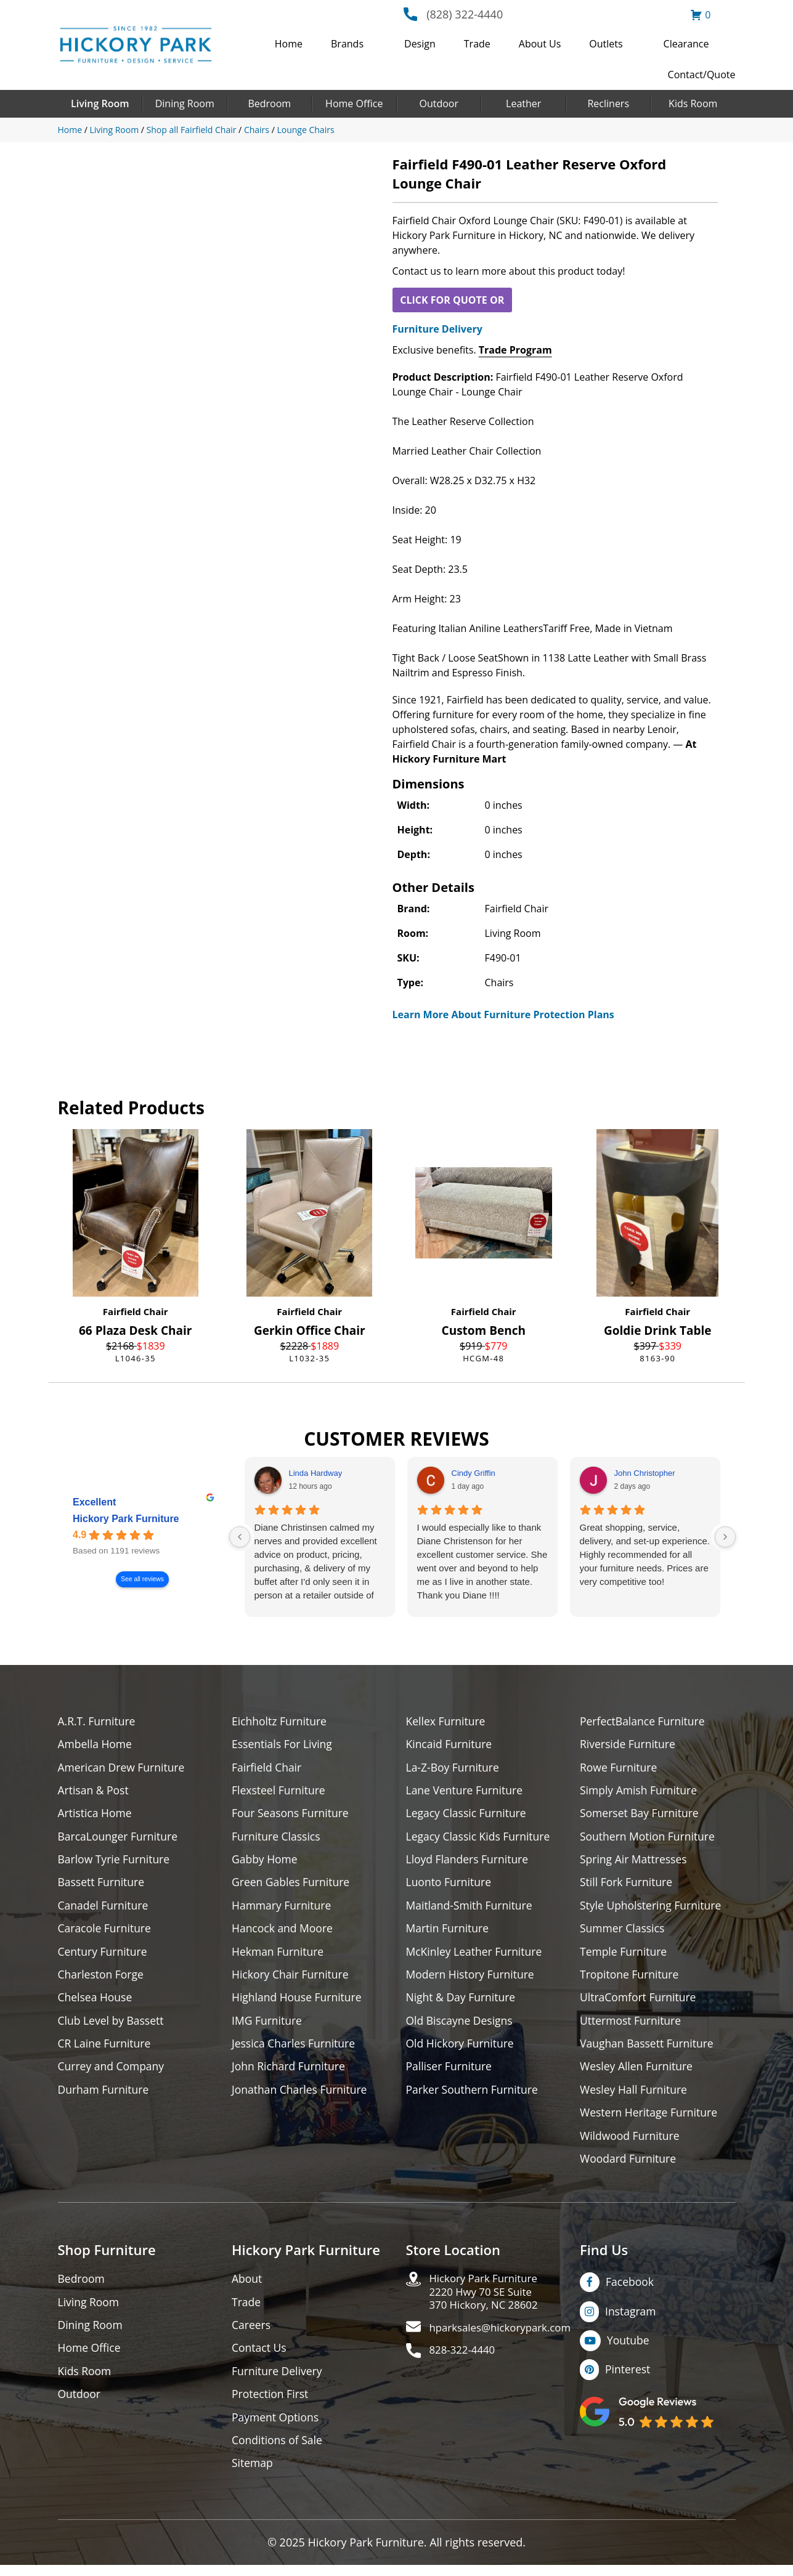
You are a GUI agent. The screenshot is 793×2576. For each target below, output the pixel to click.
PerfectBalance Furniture (644, 1721)
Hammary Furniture (283, 1909)
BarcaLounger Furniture (119, 1838)
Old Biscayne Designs (461, 2026)
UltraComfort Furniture (639, 2002)
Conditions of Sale (278, 2451)
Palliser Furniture (450, 2072)
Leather (523, 103)
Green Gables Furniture (292, 1885)
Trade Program (515, 350)
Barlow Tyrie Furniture (115, 1862)
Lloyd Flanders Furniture (469, 1862)
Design (420, 44)
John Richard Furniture (290, 2072)
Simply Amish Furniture (640, 1791)
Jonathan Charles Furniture (301, 2096)
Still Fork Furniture (627, 1885)
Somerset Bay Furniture (641, 1815)
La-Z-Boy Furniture (454, 1768)
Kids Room (693, 103)
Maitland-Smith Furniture (471, 1909)
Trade (477, 44)
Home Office (354, 103)
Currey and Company (113, 2072)
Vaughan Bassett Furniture (648, 2049)
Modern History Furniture (472, 1979)
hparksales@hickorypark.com (505, 2338)
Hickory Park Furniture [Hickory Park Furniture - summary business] (126, 1519)
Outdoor (438, 103)
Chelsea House (96, 2002)
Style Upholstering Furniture (652, 1909)
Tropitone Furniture (630, 1979)
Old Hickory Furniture (461, 2049)
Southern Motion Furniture (649, 1838)
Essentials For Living (283, 1745)
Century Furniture (104, 1955)
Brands (347, 44)
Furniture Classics (277, 1838)
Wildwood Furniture (631, 2143)
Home (289, 44)
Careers (252, 2334)
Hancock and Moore (284, 1932)
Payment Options (276, 2427)
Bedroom (269, 103)
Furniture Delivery (437, 329)
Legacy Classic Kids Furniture (480, 1838)
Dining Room (184, 103)
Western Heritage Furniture (650, 2119)
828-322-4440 (464, 2362)
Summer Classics (623, 1932)
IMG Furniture (268, 2026)
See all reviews (142, 1579)
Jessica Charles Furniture (295, 2049)
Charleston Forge (102, 1979)
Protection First (271, 2404)
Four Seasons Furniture (292, 1815)
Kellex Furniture (447, 1721)
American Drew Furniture (123, 1768)
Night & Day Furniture (462, 2002)
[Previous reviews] (239, 1536)
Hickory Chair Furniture (292, 1979)
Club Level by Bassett (112, 2026)
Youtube (629, 2348)
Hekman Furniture (279, 1955)
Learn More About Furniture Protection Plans (503, 1014)
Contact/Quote (702, 74)
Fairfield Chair (135, 1311)
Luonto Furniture (450, 1885)
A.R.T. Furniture (97, 1721)
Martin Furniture (448, 1932)
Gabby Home (265, 1862)
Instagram (631, 2319)
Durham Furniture (105, 2096)
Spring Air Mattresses (635, 1862)
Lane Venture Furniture (466, 1791)
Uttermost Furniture (632, 2026)
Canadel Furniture (104, 1909)
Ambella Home (96, 1745)
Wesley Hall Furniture (635, 2096)
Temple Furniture (624, 1955)
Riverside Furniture (629, 1745)
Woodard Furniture (629, 2166)
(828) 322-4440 (464, 14)
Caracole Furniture (106, 1932)
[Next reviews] (725, 1536)
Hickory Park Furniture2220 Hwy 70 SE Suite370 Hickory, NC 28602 (487, 2301)
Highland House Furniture (298, 2002)
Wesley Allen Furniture (638, 2072)
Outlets (605, 44)
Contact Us (260, 2357)
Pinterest (628, 2378)
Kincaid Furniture (450, 1745)
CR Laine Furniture (105, 2049)
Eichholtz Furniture (280, 1721)
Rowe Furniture (619, 1768)
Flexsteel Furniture (280, 1791)
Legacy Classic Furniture (468, 1815)
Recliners (608, 103)
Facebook (630, 2289)
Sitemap (253, 2474)
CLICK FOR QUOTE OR (452, 300)
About (247, 2287)
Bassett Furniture (102, 1885)
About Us (540, 44)
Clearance (686, 44)
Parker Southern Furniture (474, 2096)
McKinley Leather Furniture (476, 1955)
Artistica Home (96, 1815)
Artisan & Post (94, 1791)
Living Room (100, 103)
